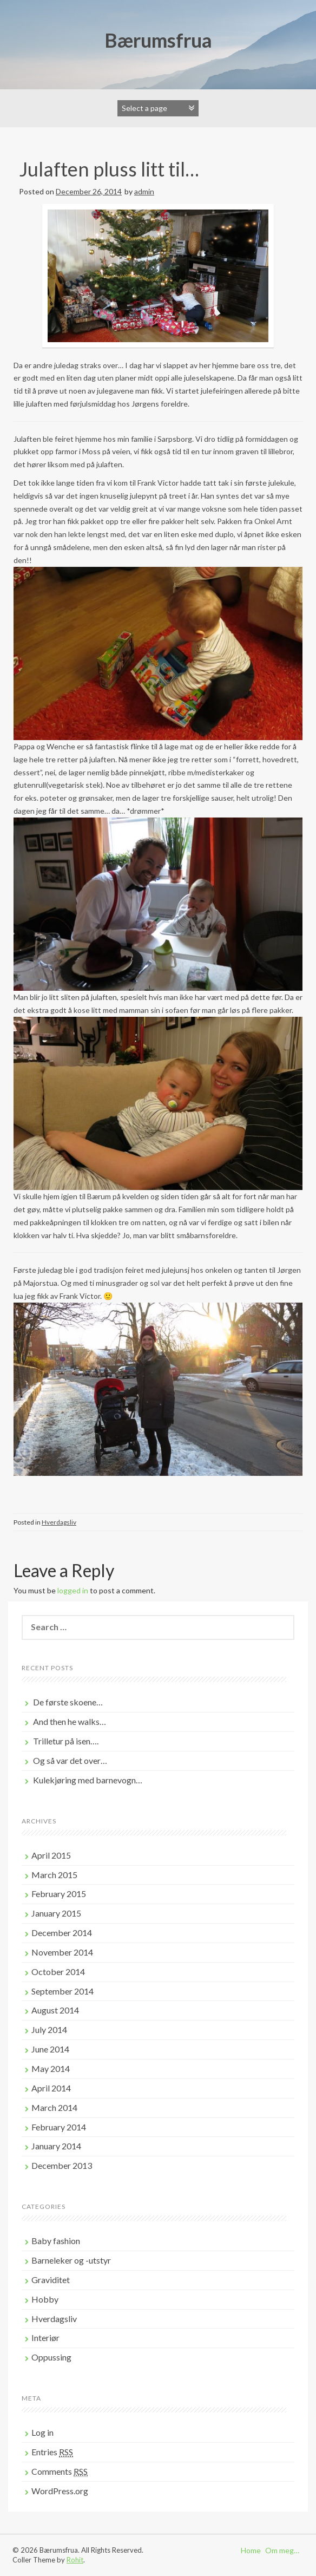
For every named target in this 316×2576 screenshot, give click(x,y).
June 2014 (50, 2049)
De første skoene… (68, 1702)
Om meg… (282, 2550)
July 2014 (49, 2029)
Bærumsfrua (158, 40)
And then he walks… (69, 1721)
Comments (59, 2471)
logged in (72, 1590)
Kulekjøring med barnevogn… (87, 1780)
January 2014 (56, 2146)
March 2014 (54, 2107)
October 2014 (58, 1971)
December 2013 (61, 2165)
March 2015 (54, 1874)
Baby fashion (55, 2240)
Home (251, 2550)
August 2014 (55, 2010)
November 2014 (62, 1952)
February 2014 (58, 2127)
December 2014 (61, 1932)
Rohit (75, 2559)
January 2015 (56, 1913)
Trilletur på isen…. (65, 1741)
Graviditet (50, 2279)
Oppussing (51, 2357)
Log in (42, 2432)
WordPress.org (59, 2491)
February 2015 (58, 1893)
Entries (52, 2452)
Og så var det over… (70, 1760)
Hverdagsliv (59, 1522)
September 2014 (62, 1991)
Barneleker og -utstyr (71, 2260)
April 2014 (51, 2088)
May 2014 (50, 2068)
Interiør (45, 2337)
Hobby (44, 2299)
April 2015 (51, 1855)
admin (144, 191)
